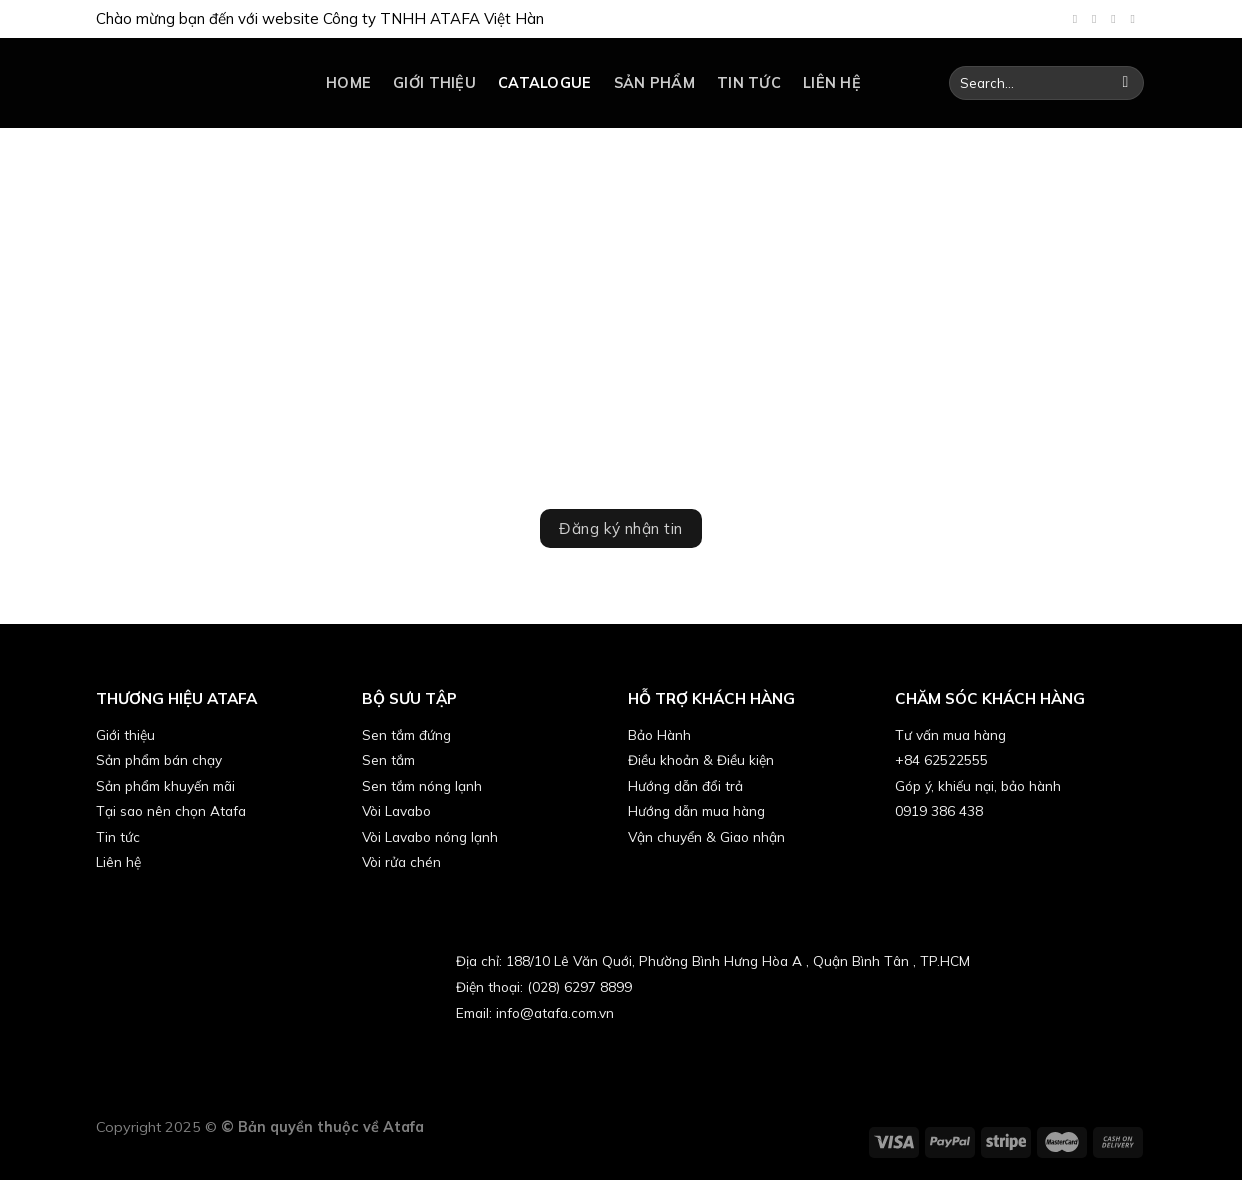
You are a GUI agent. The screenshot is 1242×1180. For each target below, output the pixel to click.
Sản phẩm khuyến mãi (165, 785)
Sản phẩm (654, 83)
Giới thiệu (434, 83)
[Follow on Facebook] (1079, 19)
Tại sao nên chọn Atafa (171, 810)
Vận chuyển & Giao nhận (706, 836)
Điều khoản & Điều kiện (701, 759)
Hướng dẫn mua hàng (696, 810)
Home (348, 83)
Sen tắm (388, 759)
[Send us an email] (1117, 19)
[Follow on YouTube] (1136, 19)
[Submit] (1125, 83)
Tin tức (749, 83)
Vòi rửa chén (401, 861)
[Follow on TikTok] (1098, 19)
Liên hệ (832, 83)
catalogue (545, 83)
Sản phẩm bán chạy (159, 759)
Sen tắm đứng (406, 734)
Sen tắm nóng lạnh (422, 785)
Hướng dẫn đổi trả (685, 785)
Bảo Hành (659, 734)
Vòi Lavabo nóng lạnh (430, 836)
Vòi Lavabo (396, 810)
